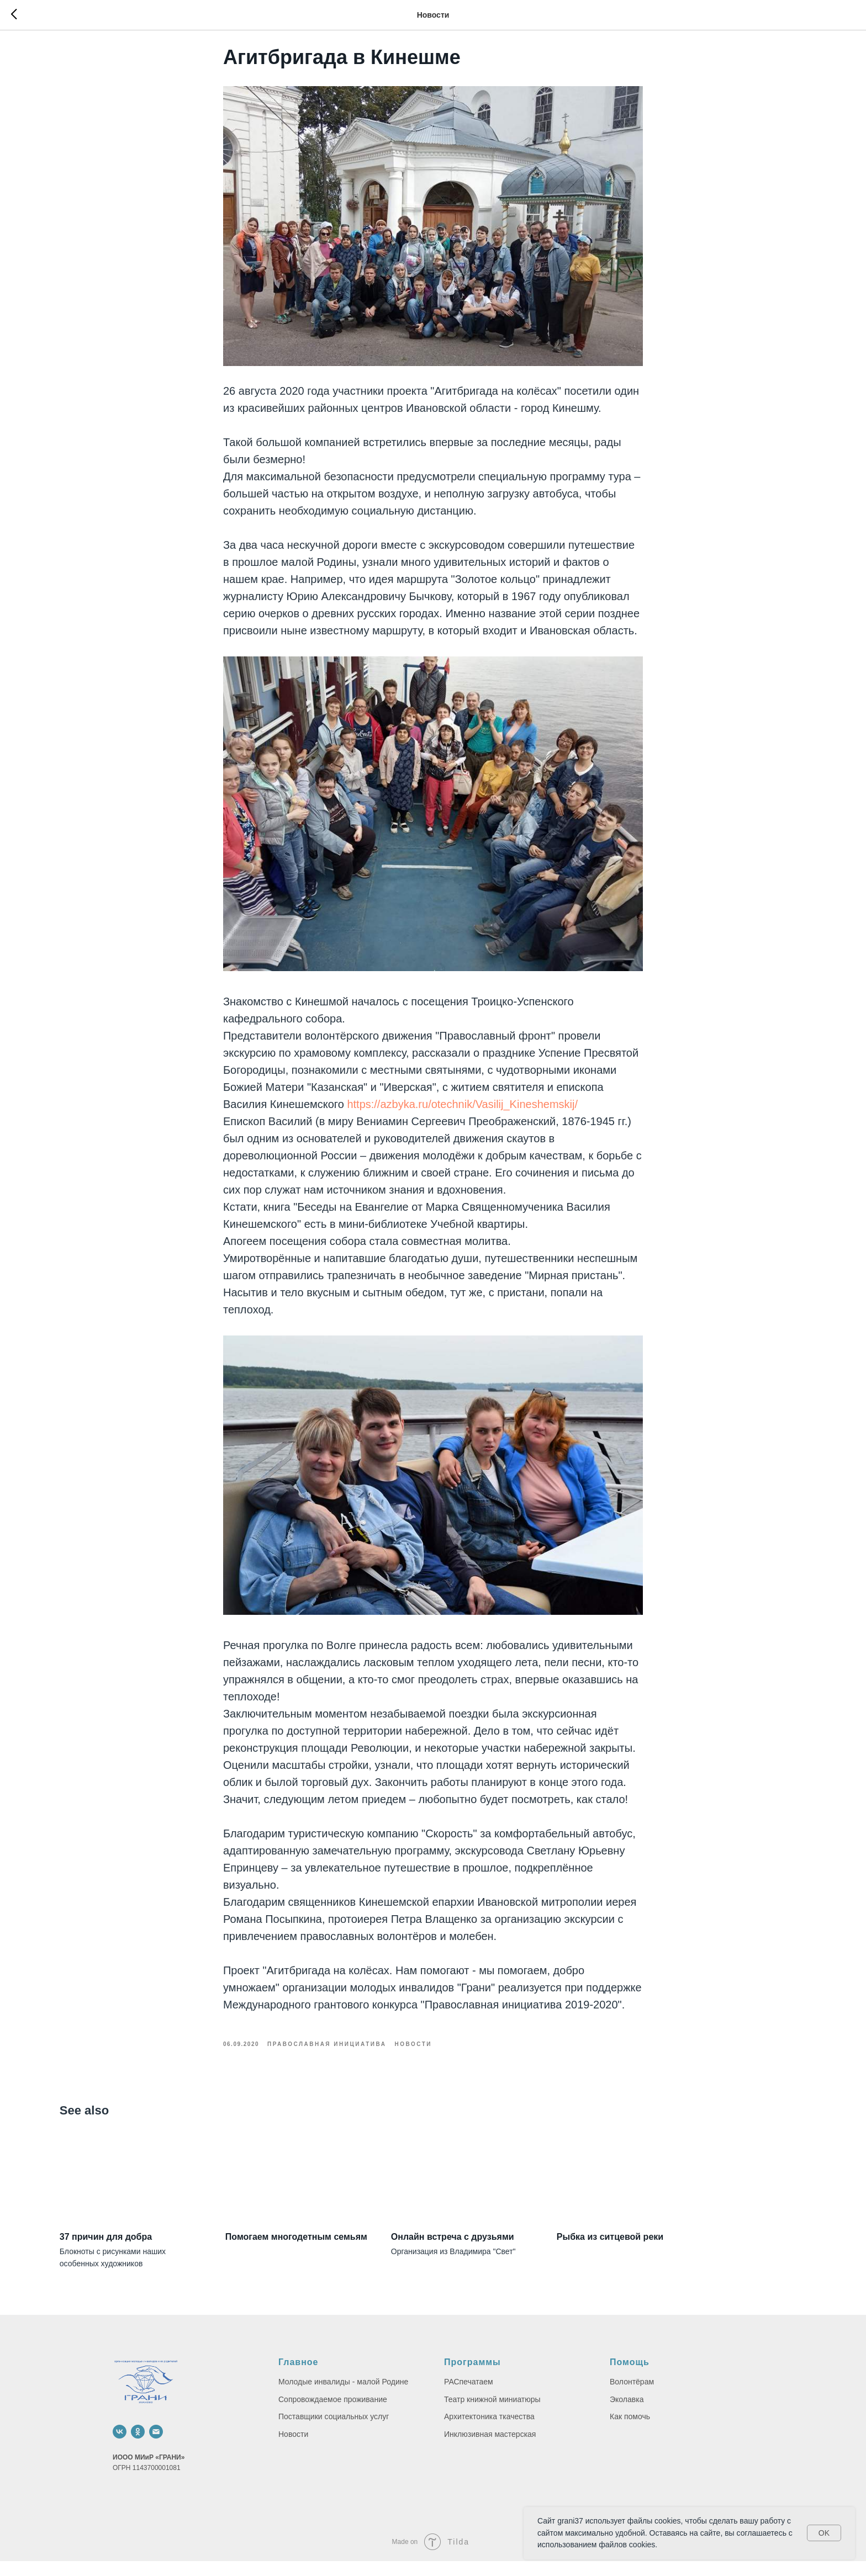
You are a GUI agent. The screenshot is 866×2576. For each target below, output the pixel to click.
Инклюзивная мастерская (490, 2448)
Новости (293, 2448)
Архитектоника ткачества (489, 2430)
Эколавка (626, 2413)
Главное (298, 2377)
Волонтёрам (632, 2396)
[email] (156, 2446)
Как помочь (630, 2430)
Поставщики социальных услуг (333, 2430)
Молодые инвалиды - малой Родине (343, 2396)
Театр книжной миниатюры (492, 2413)
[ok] (138, 2446)
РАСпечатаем (468, 2396)
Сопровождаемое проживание (332, 2413)
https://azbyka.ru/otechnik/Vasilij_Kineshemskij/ (462, 1111)
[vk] (119, 2446)
